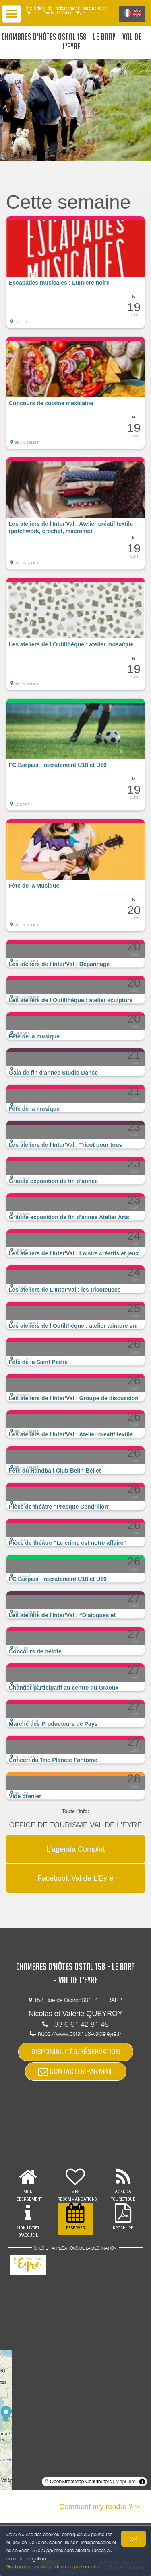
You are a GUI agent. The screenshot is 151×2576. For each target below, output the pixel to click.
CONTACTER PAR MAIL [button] (75, 2071)
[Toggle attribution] (142, 2481)
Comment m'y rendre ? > (99, 2507)
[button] (75, 272)
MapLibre (126, 2481)
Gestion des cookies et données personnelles (53, 2567)
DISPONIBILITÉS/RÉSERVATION (75, 2051)
